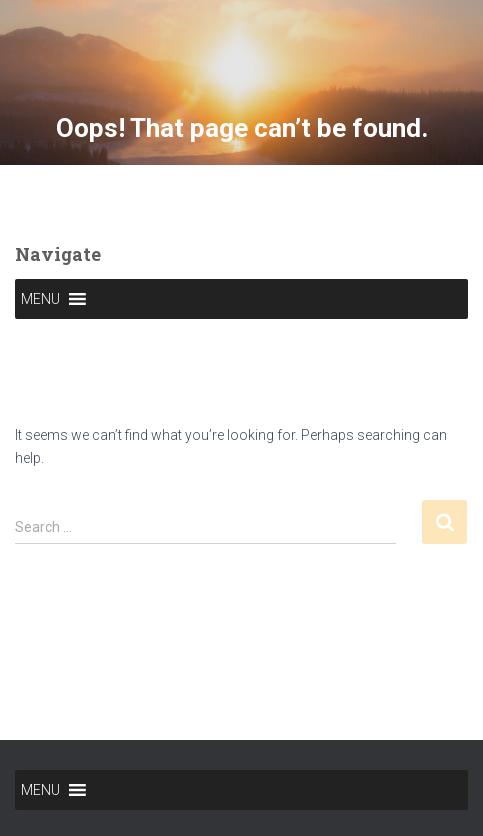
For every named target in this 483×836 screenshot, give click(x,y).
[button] (40, 299)
